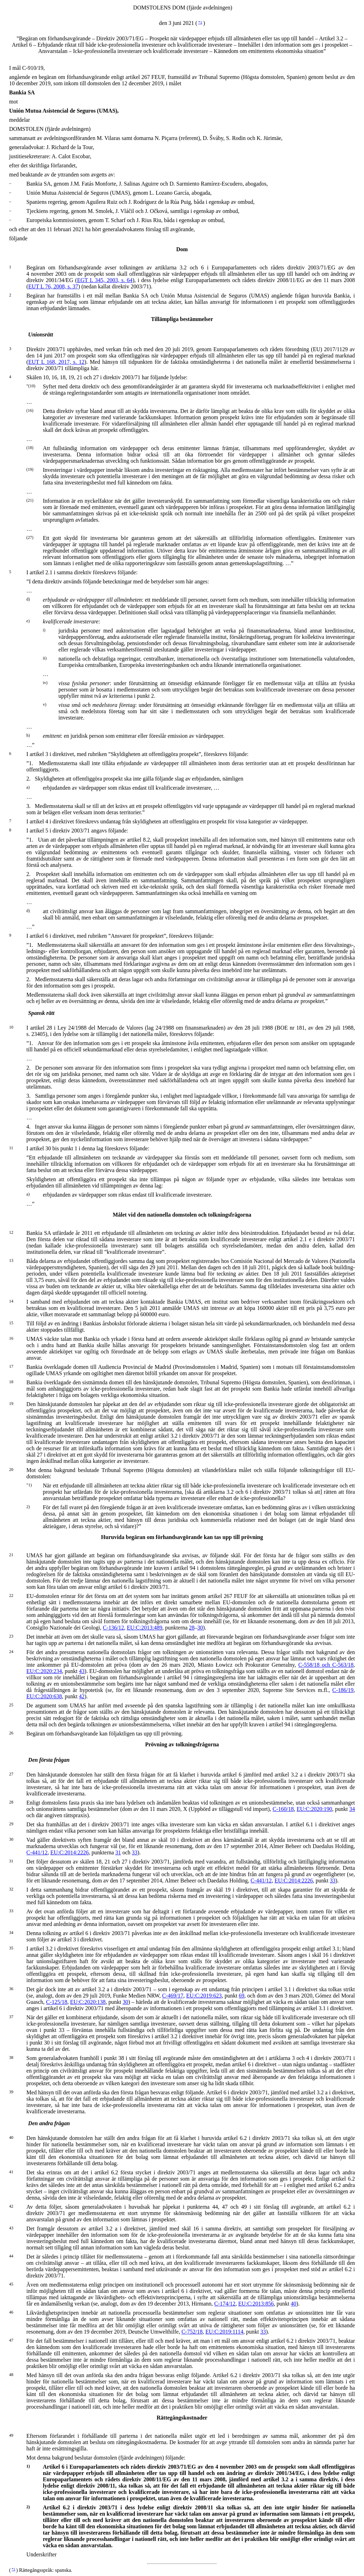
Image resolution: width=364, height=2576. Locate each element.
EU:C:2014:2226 (69, 1852)
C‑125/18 (56, 2002)
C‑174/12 (224, 2304)
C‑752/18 (191, 2332)
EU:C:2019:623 (203, 1996)
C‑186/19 (342, 1690)
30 (200, 1628)
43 (81, 1671)
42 (81, 1696)
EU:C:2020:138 (87, 2002)
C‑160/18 (283, 1809)
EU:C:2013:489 (144, 1628)
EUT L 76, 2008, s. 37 (53, 286)
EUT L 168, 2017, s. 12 (56, 362)
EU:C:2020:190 (314, 1809)
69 (242, 1996)
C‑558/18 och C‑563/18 (325, 1665)
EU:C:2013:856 (256, 2304)
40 (293, 2304)
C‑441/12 (36, 1852)
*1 (200, 22)
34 (352, 1809)
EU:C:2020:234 (44, 1671)
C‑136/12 (113, 1628)
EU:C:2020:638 (44, 1696)
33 (134, 1852)
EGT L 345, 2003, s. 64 (104, 280)
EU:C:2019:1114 (224, 2332)
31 (118, 1852)
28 (191, 1628)
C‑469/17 (172, 1996)
